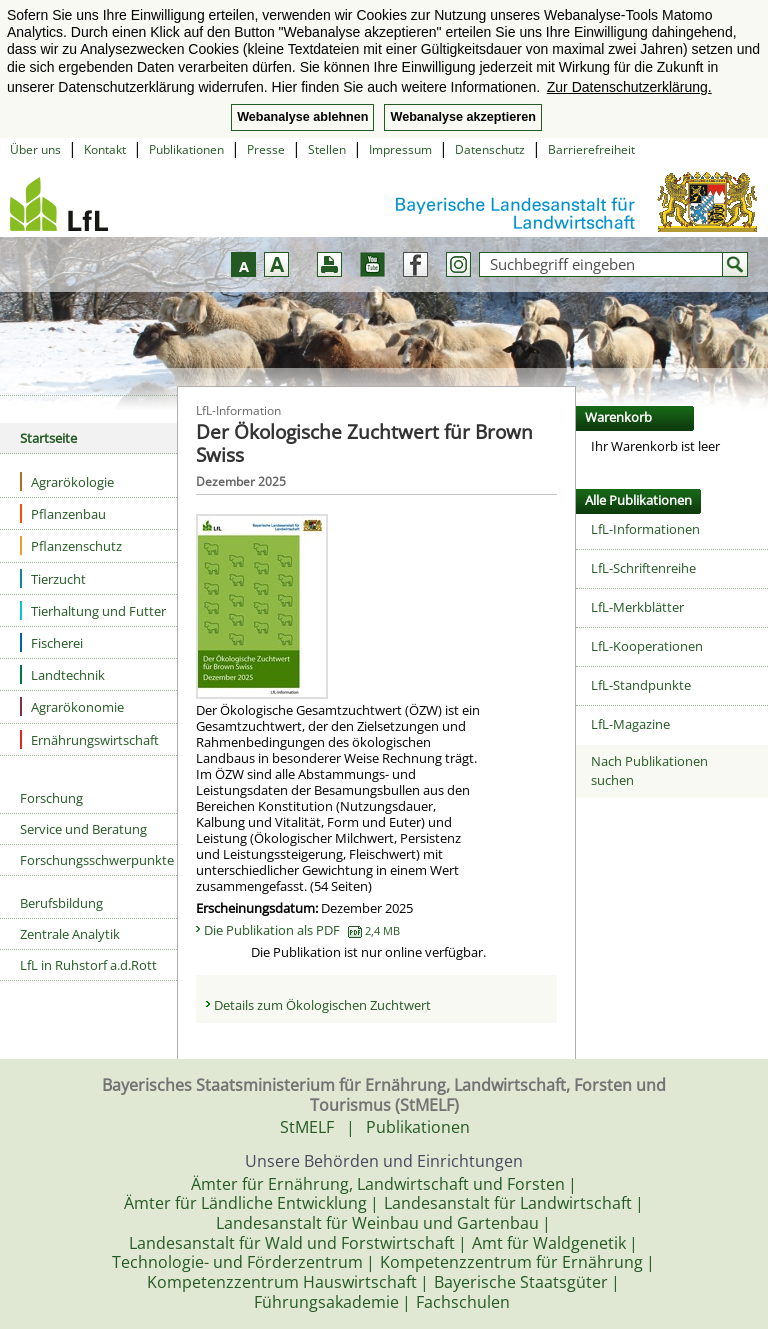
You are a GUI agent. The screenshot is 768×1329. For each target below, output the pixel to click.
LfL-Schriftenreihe (643, 568)
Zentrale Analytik (70, 934)
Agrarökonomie (72, 706)
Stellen (327, 149)
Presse (266, 149)
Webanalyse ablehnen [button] (302, 117)
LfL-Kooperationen (647, 646)
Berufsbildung (61, 903)
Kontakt (105, 149)
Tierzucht (53, 578)
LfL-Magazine (630, 724)
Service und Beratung (83, 829)
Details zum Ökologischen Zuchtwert (322, 1005)
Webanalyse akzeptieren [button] (462, 117)
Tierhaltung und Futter (93, 610)
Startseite (48, 438)
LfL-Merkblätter (637, 607)
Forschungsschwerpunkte (97, 860)
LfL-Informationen (645, 529)
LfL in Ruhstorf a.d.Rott (88, 965)
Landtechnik (62, 674)
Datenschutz (490, 149)
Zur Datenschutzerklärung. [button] (629, 87)
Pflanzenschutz (71, 545)
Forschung (51, 798)
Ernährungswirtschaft (89, 739)
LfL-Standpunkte (641, 685)
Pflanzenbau (63, 513)
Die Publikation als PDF (302, 930)
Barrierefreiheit (591, 149)
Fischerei (51, 642)
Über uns (35, 149)
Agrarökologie (67, 481)
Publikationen (186, 149)
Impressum (400, 149)
